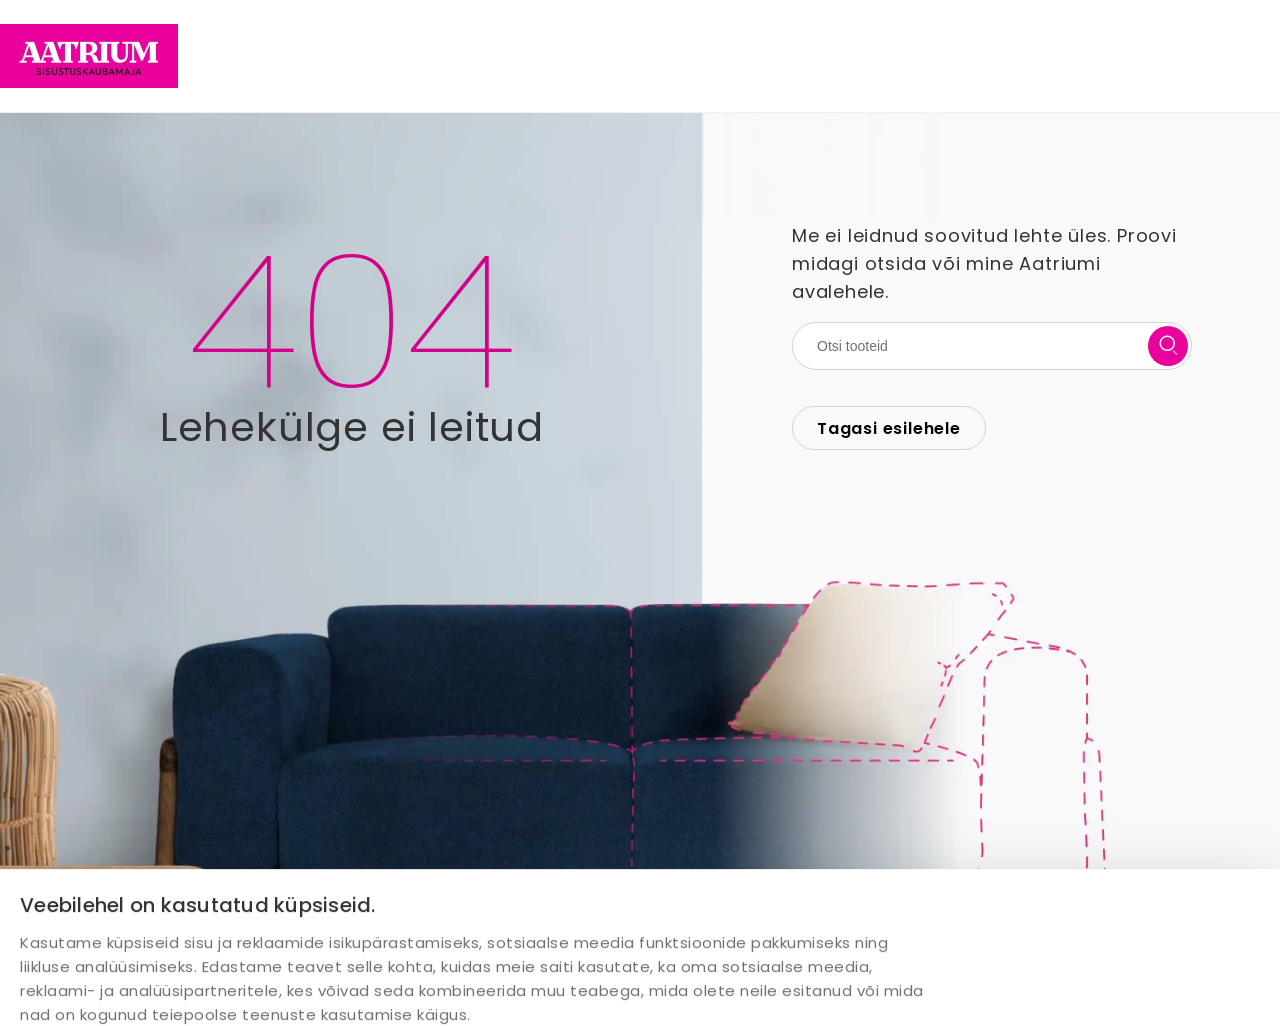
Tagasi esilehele (889, 428)
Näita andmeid (658, 908)
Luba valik (1086, 984)
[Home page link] (89, 56)
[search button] (1168, 346)
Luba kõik (952, 985)
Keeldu (1210, 984)
